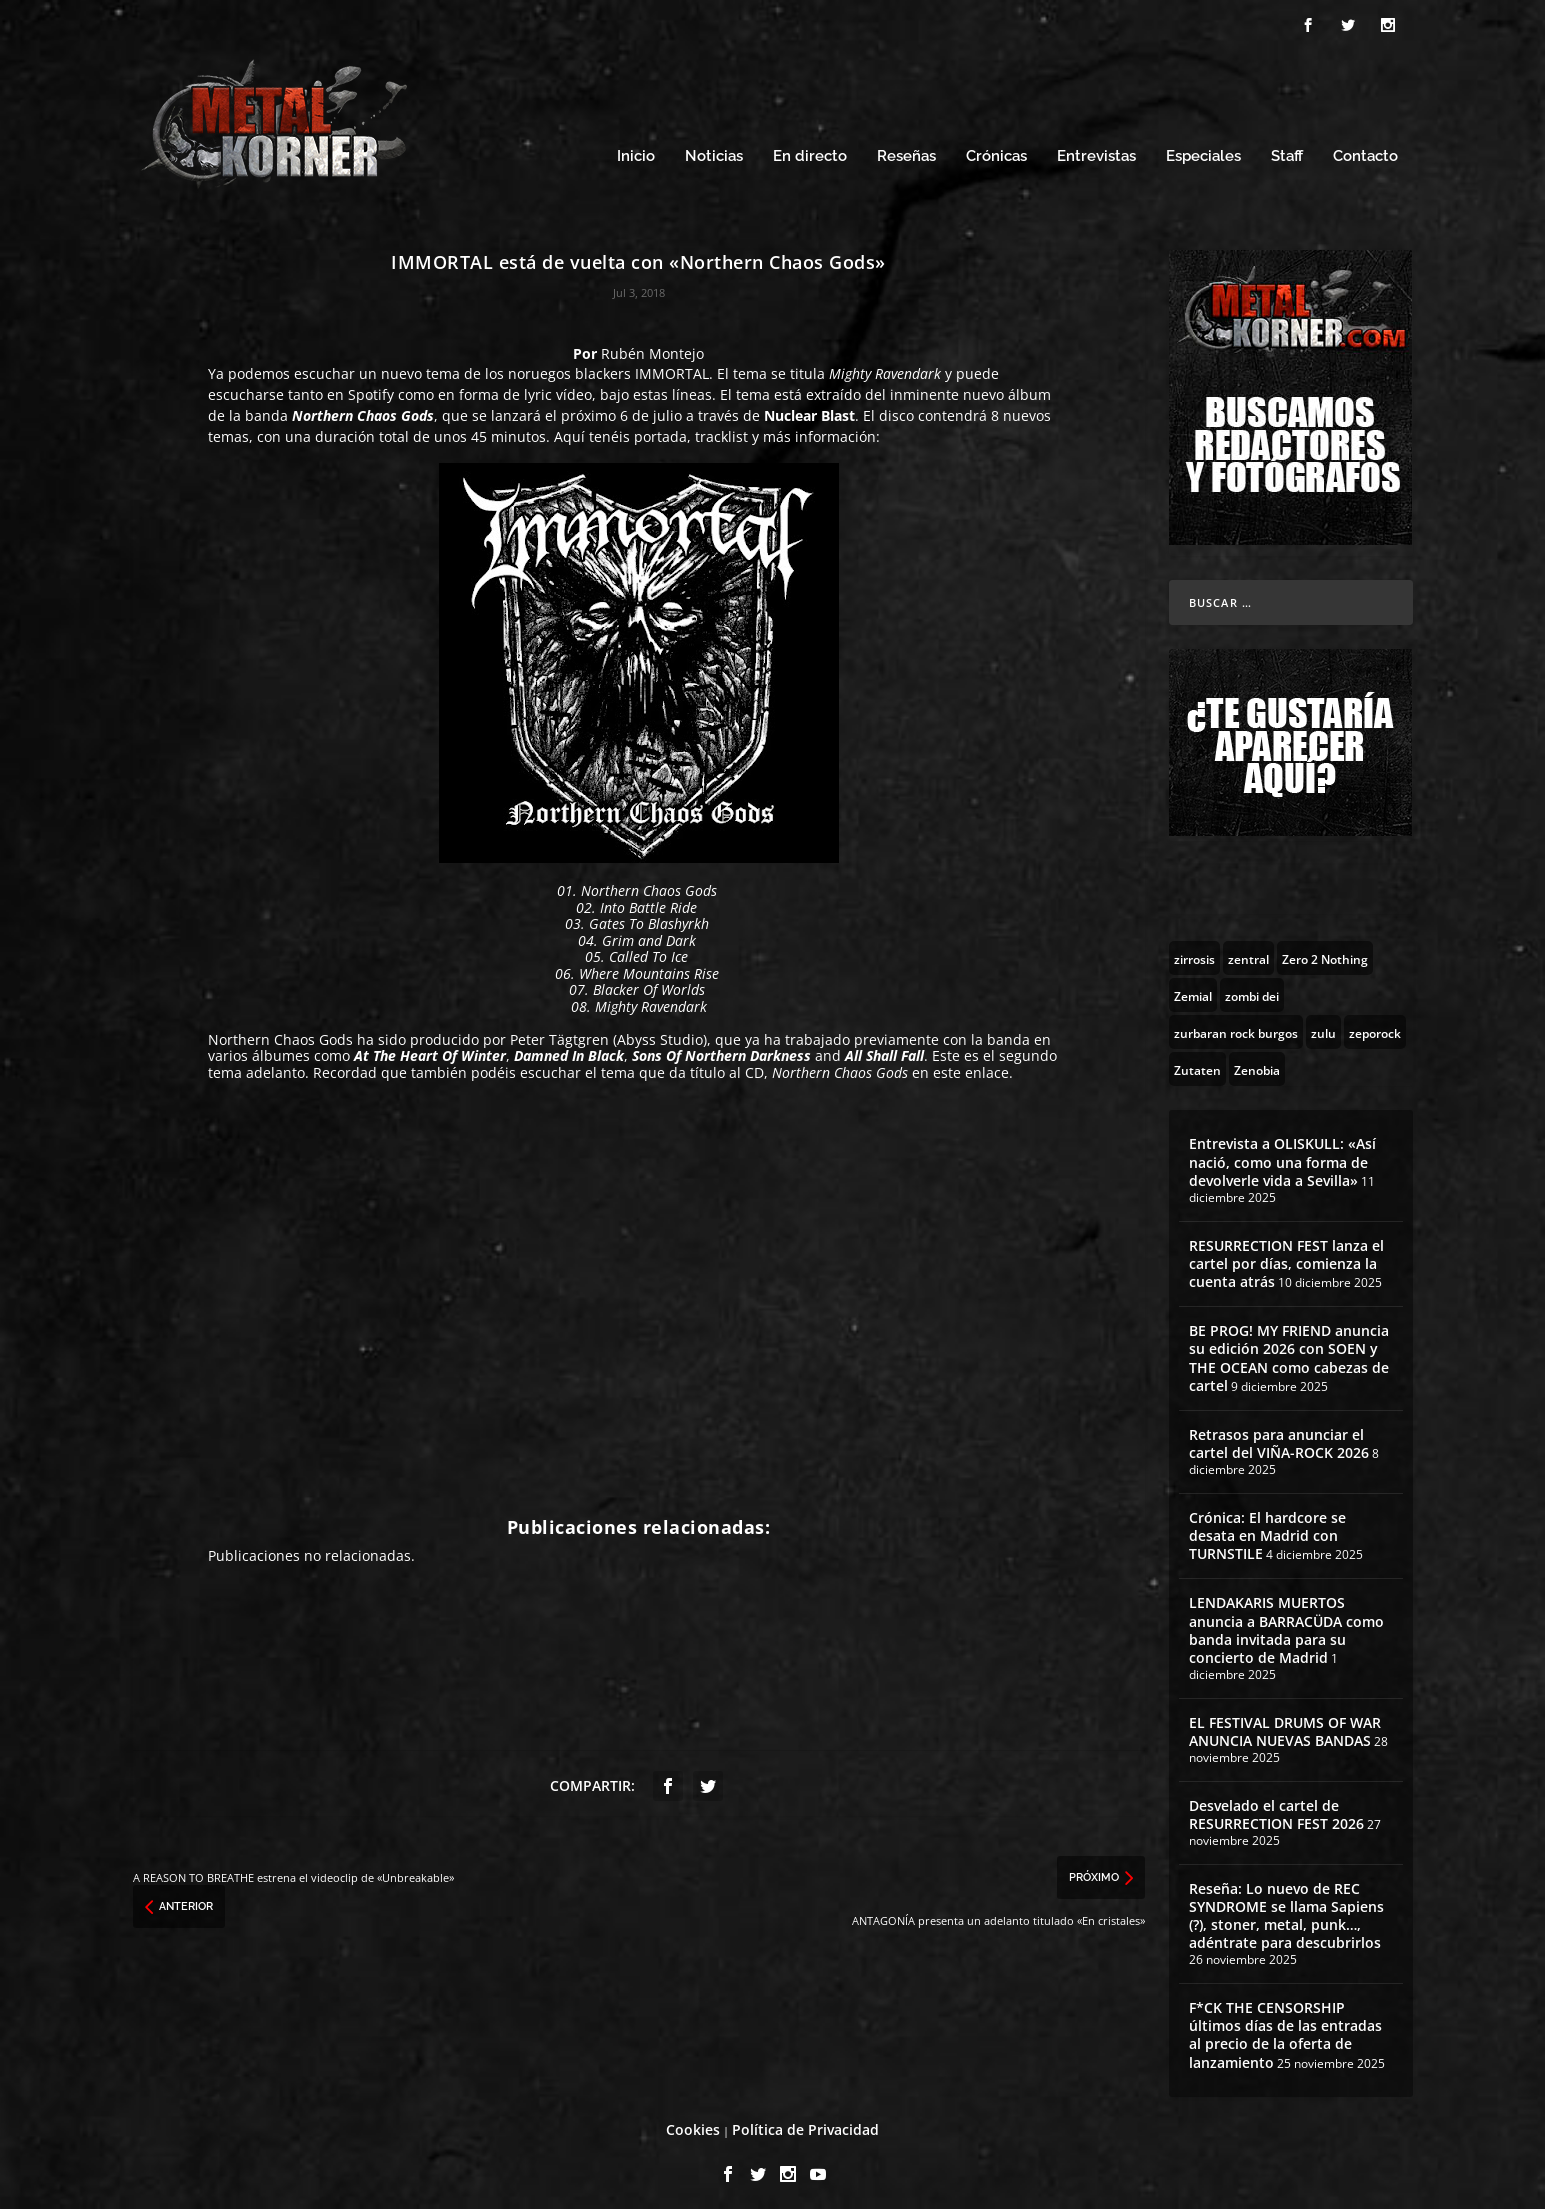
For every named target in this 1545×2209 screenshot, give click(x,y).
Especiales (1203, 147)
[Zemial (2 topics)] (1193, 986)
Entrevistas (1096, 147)
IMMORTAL (672, 364)
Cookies (693, 2120)
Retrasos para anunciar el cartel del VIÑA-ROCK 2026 (1279, 1434)
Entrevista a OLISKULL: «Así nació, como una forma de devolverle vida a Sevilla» (1282, 1152)
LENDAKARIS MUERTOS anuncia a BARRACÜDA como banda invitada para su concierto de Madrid (1286, 1621)
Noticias (714, 147)
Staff (1287, 147)
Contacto (1365, 147)
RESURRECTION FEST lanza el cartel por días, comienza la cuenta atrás (1286, 1253)
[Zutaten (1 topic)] (1197, 1060)
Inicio (636, 147)
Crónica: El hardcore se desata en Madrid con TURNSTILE (1267, 1526)
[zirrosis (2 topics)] (1194, 949)
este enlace (971, 1063)
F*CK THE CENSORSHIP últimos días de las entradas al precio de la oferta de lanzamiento (1285, 2026)
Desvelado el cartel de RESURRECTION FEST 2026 (1276, 1805)
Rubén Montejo (652, 344)
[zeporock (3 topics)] (1375, 1023)
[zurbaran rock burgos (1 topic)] (1236, 1023)
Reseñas (906, 147)
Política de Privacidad (805, 2120)
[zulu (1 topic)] (1323, 1023)
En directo (810, 147)
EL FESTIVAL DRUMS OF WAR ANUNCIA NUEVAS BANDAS (1285, 1722)
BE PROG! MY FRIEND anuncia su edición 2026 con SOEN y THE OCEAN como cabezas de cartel (1289, 1349)
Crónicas (996, 147)
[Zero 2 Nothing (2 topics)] (1325, 949)
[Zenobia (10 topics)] (1257, 1060)
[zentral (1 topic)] (1248, 949)
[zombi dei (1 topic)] (1252, 986)
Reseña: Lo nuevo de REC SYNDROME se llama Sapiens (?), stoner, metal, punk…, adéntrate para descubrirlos (1286, 1907)
